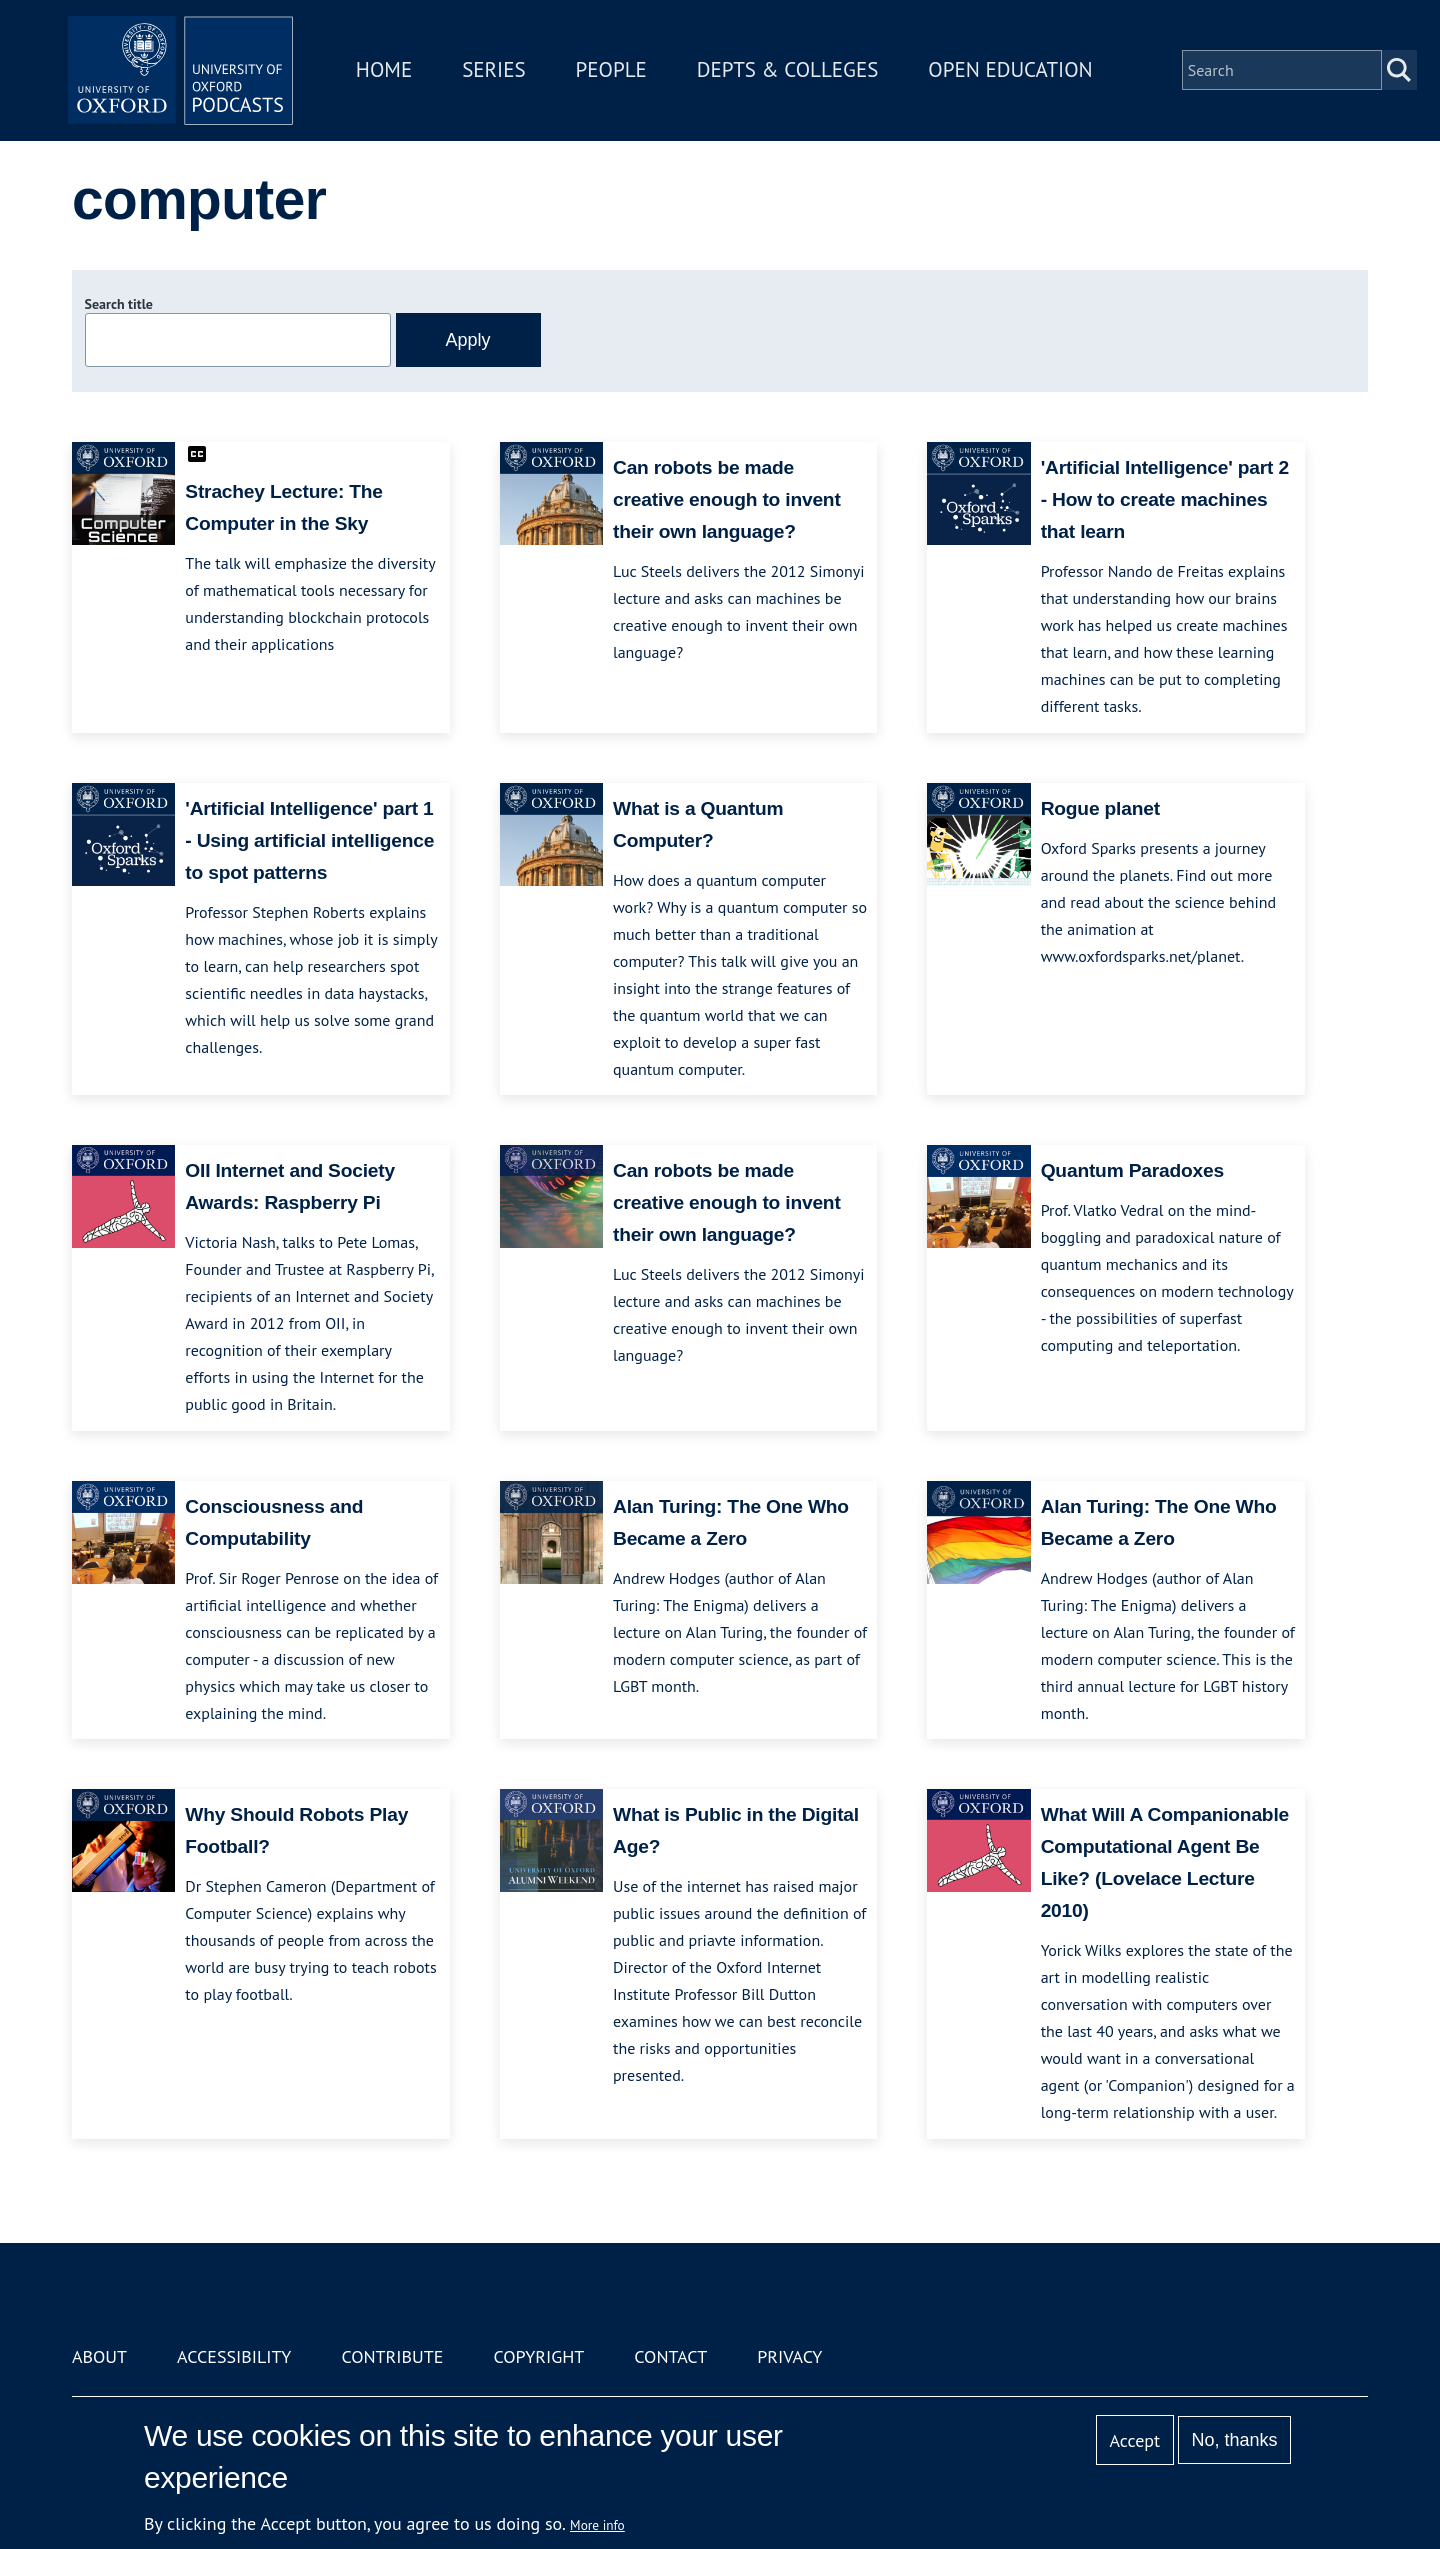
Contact (670, 2356)
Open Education (1018, 73)
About (99, 2356)
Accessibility (234, 2356)
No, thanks (1234, 2440)
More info (597, 2525)
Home (392, 73)
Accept (1134, 2440)
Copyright (538, 2356)
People (618, 73)
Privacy (789, 2356)
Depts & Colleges (796, 73)
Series (501, 73)
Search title (119, 304)
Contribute (392, 2356)
